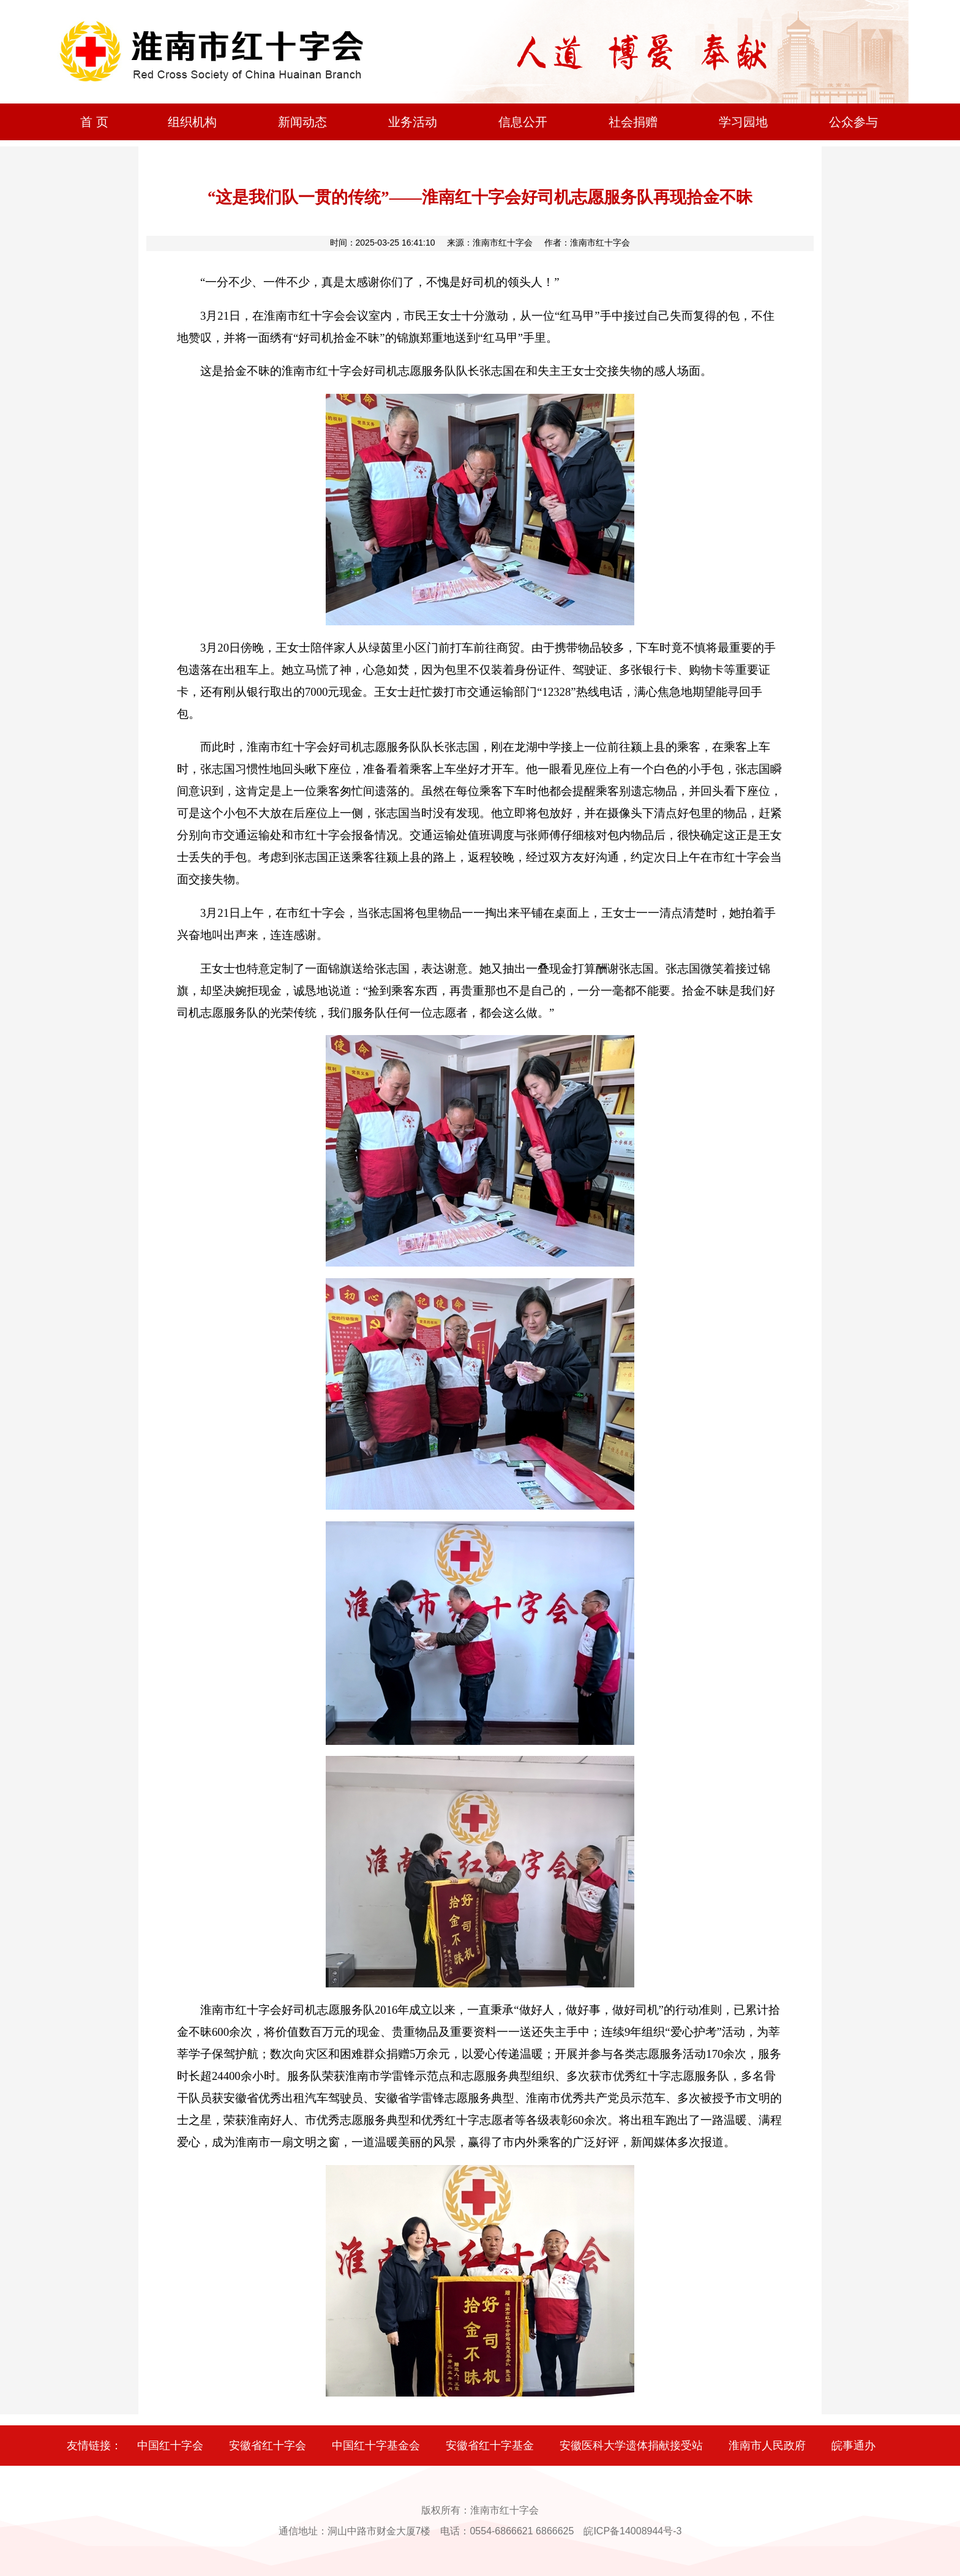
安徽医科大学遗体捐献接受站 (631, 2445)
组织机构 (192, 122)
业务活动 (412, 122)
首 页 (94, 122)
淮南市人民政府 (767, 2445)
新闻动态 (302, 122)
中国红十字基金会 (376, 2445)
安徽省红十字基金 (490, 2445)
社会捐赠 (633, 122)
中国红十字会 (170, 2445)
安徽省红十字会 (267, 2445)
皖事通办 (853, 2445)
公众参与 (853, 122)
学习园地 (743, 122)
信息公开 (522, 122)
